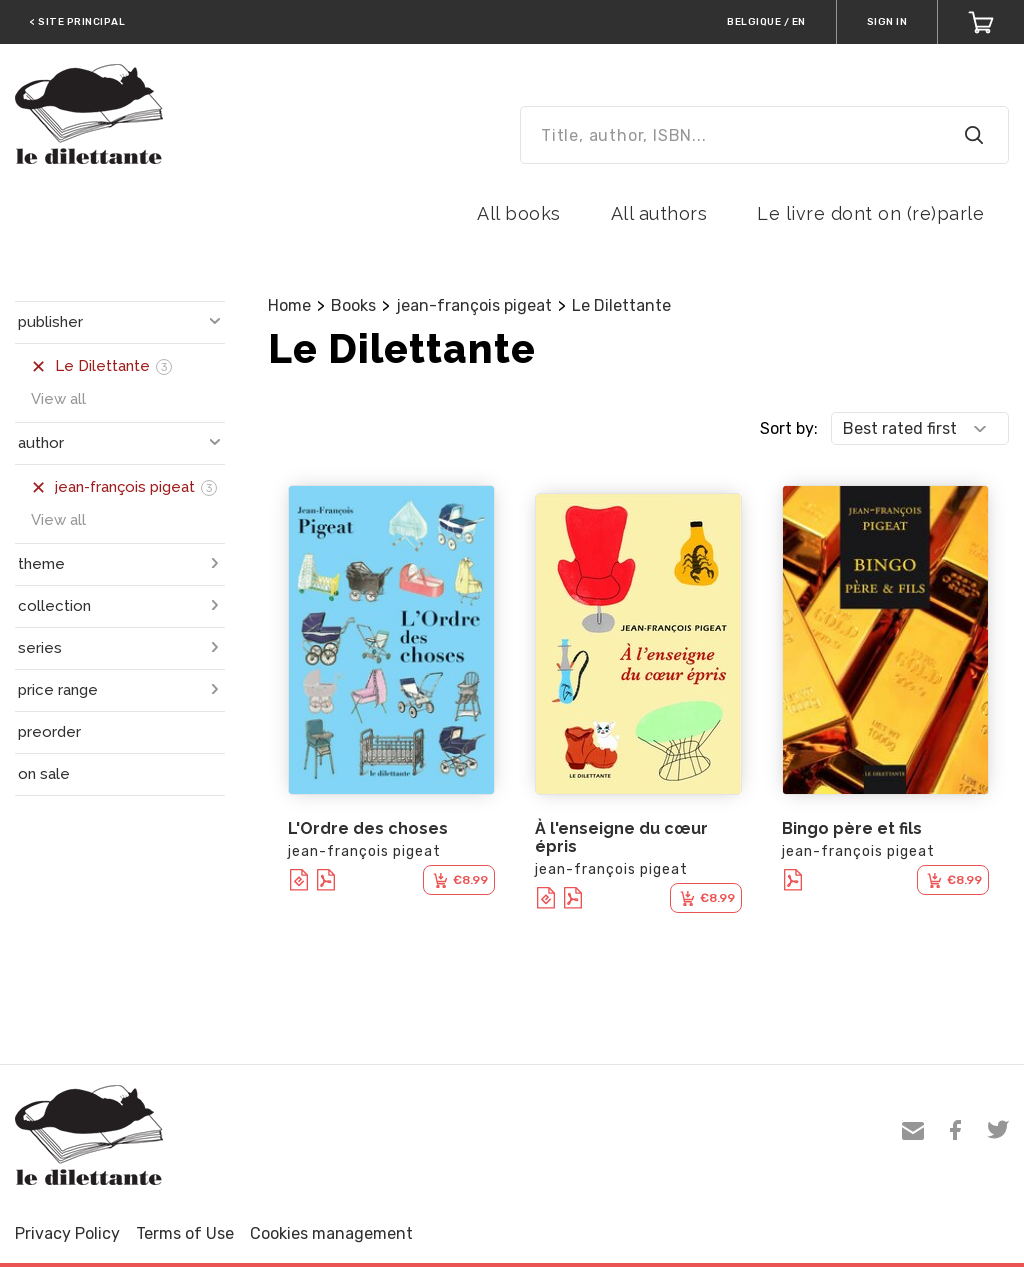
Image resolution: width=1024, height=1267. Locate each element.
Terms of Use (185, 1233)
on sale (44, 774)
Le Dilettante (621, 305)
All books (519, 213)
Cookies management (331, 1233)
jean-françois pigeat (474, 305)
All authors (659, 213)
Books (353, 305)
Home (289, 305)
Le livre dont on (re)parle (870, 213)
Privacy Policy (67, 1233)
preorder (49, 732)
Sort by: (789, 428)
